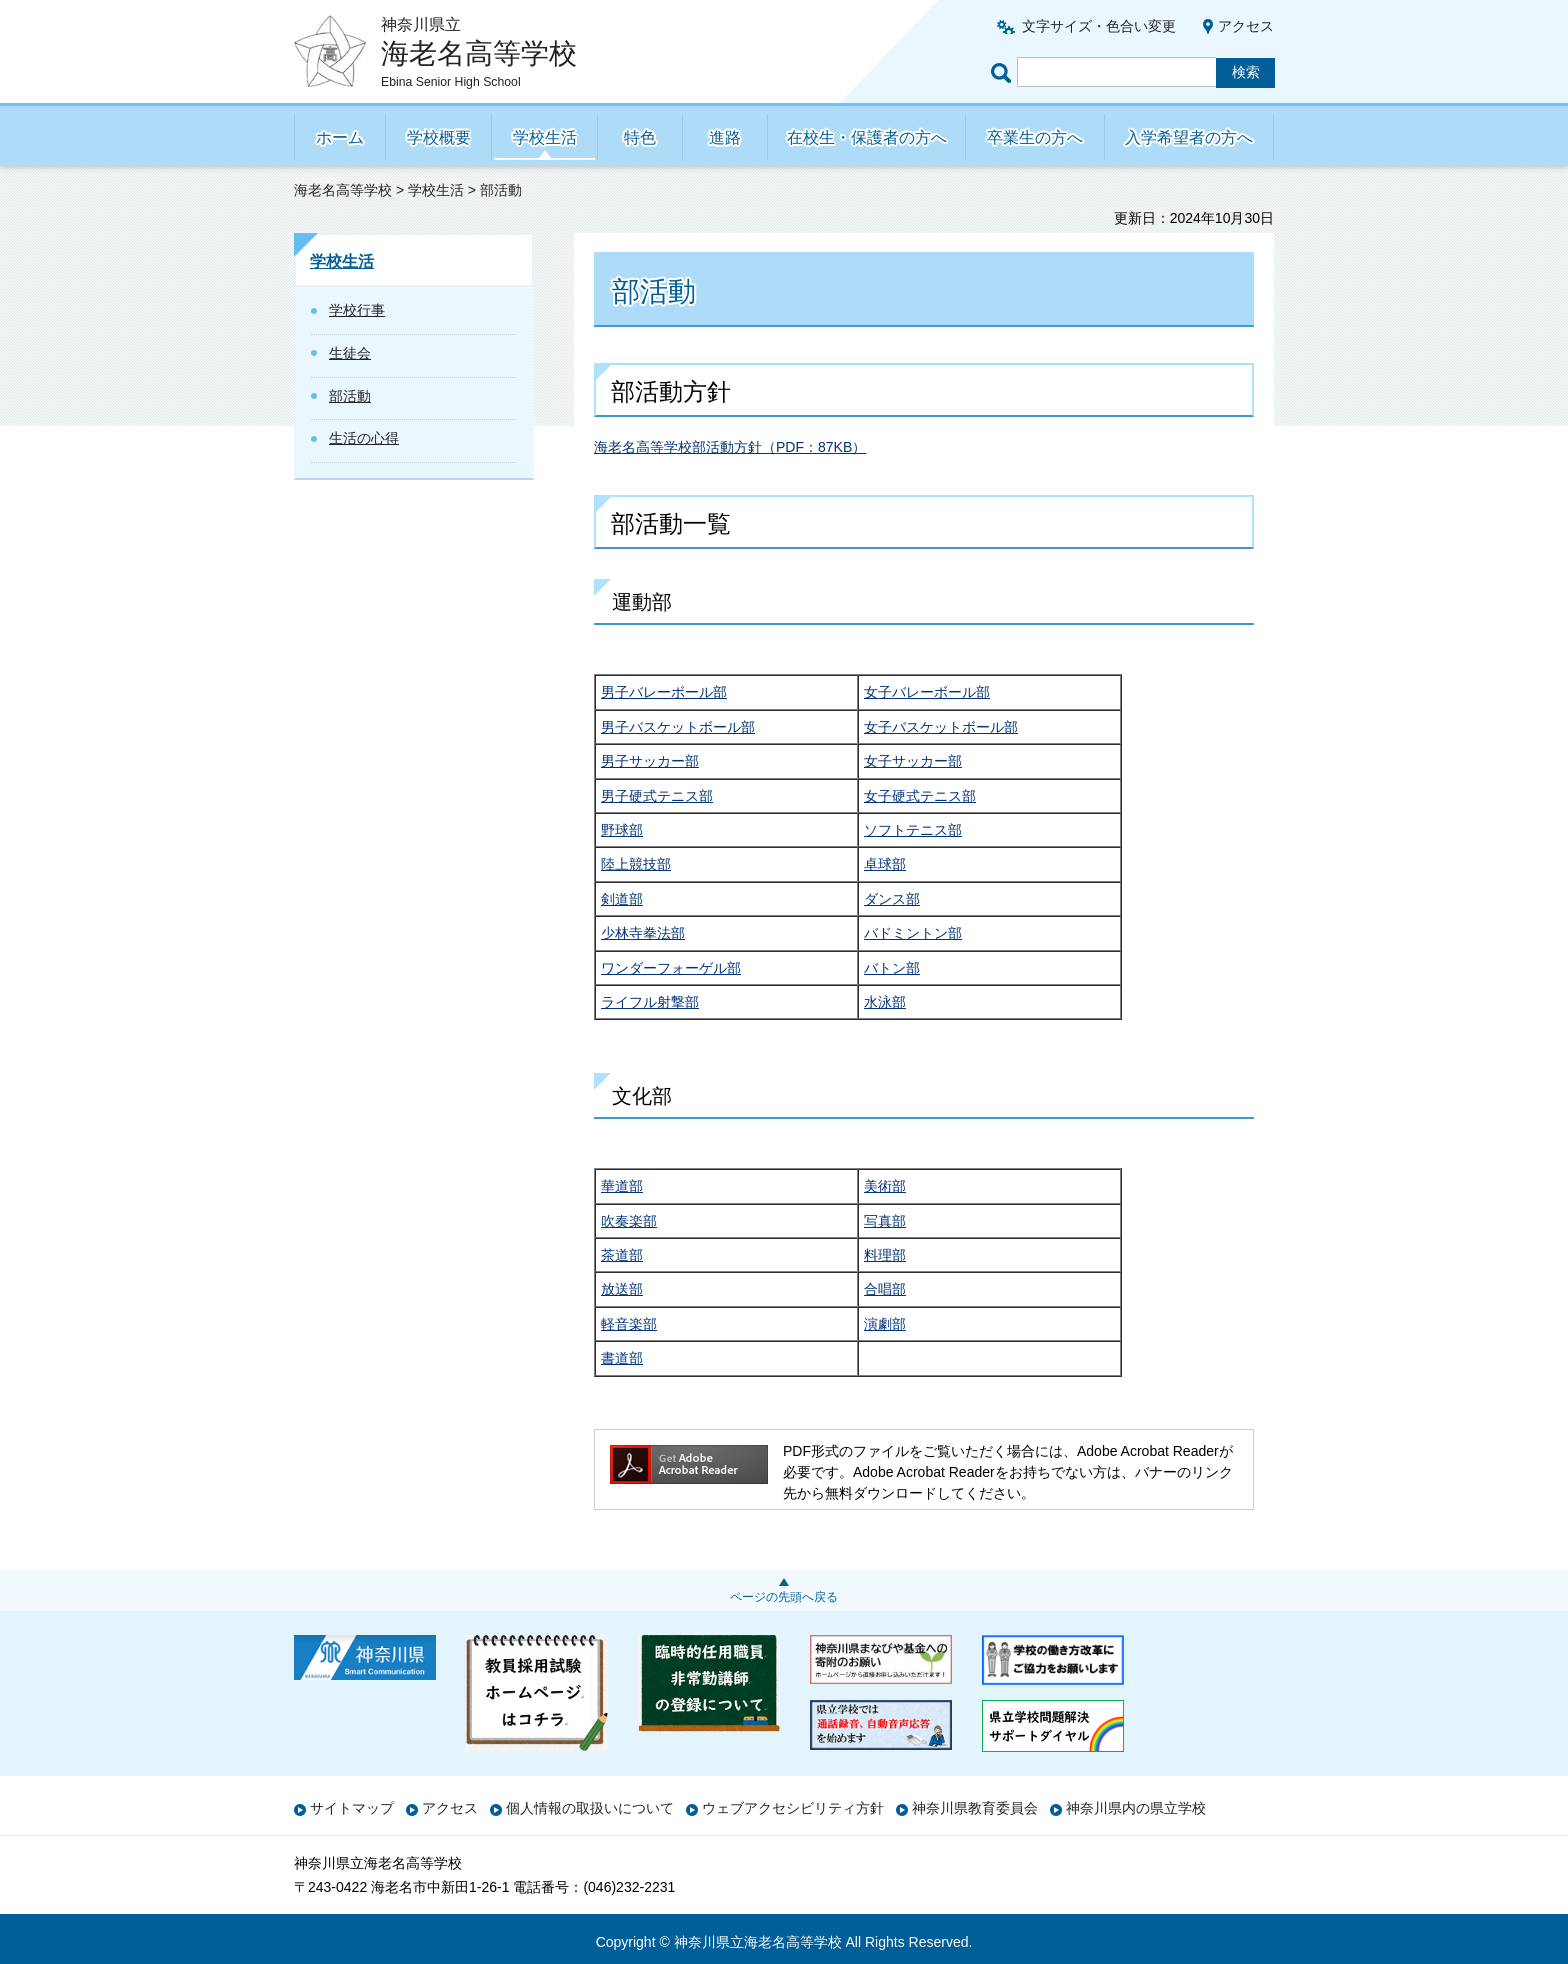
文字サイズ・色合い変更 (1099, 26)
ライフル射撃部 (650, 1002)
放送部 (622, 1289)
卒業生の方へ (1035, 137)
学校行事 (357, 310)
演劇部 (885, 1324)
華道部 (622, 1186)
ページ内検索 (1004, 72)
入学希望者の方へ (1189, 137)
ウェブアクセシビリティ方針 (793, 1808)
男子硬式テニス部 (657, 796)
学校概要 (439, 137)
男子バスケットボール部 (678, 727)
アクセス (1246, 26)
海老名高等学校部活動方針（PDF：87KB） (730, 447)
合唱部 (885, 1289)
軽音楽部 (629, 1324)
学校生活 (545, 137)
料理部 (885, 1255)
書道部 (622, 1358)
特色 (640, 137)
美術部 (885, 1186)
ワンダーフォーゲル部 (671, 968)
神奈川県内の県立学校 (1136, 1808)
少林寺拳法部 (643, 933)
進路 (725, 137)
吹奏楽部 (629, 1221)
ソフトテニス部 (913, 830)
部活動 (350, 396)
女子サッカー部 (913, 761)
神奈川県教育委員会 (975, 1808)
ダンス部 (892, 899)
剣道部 (622, 899)
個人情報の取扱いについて (590, 1808)
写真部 (885, 1221)
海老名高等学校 (343, 190)
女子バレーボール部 (927, 692)
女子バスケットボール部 (941, 727)
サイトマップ (352, 1808)
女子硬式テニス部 (920, 796)
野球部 (622, 830)
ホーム (340, 137)
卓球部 (885, 864)
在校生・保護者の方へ (867, 137)
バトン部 (892, 968)
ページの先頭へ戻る (784, 1597)
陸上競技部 (636, 864)
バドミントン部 (913, 933)
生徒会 (350, 353)
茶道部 (622, 1255)
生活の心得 (364, 438)
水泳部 (885, 1002)
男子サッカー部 (650, 761)
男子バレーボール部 (664, 692)
